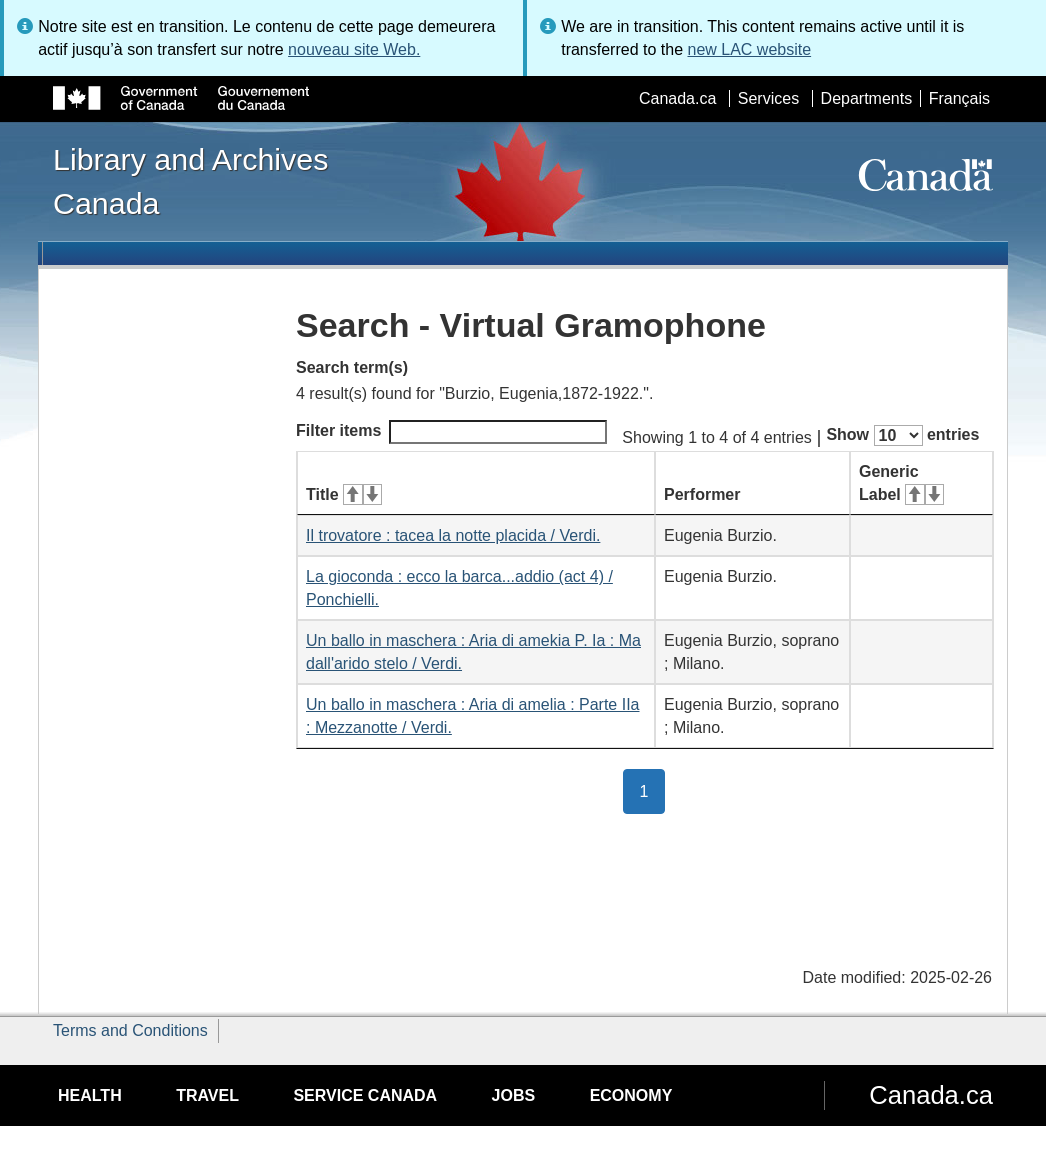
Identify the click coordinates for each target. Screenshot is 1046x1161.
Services (768, 98)
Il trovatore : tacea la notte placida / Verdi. (453, 535)
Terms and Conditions (130, 1030)
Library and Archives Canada (190, 181)
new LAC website (749, 49)
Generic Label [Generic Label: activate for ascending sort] (901, 483)
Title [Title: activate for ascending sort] (344, 494)
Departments (867, 98)
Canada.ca (677, 98)
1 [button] (653, 790)
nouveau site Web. (354, 49)
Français (959, 98)
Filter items (451, 432)
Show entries (902, 435)
